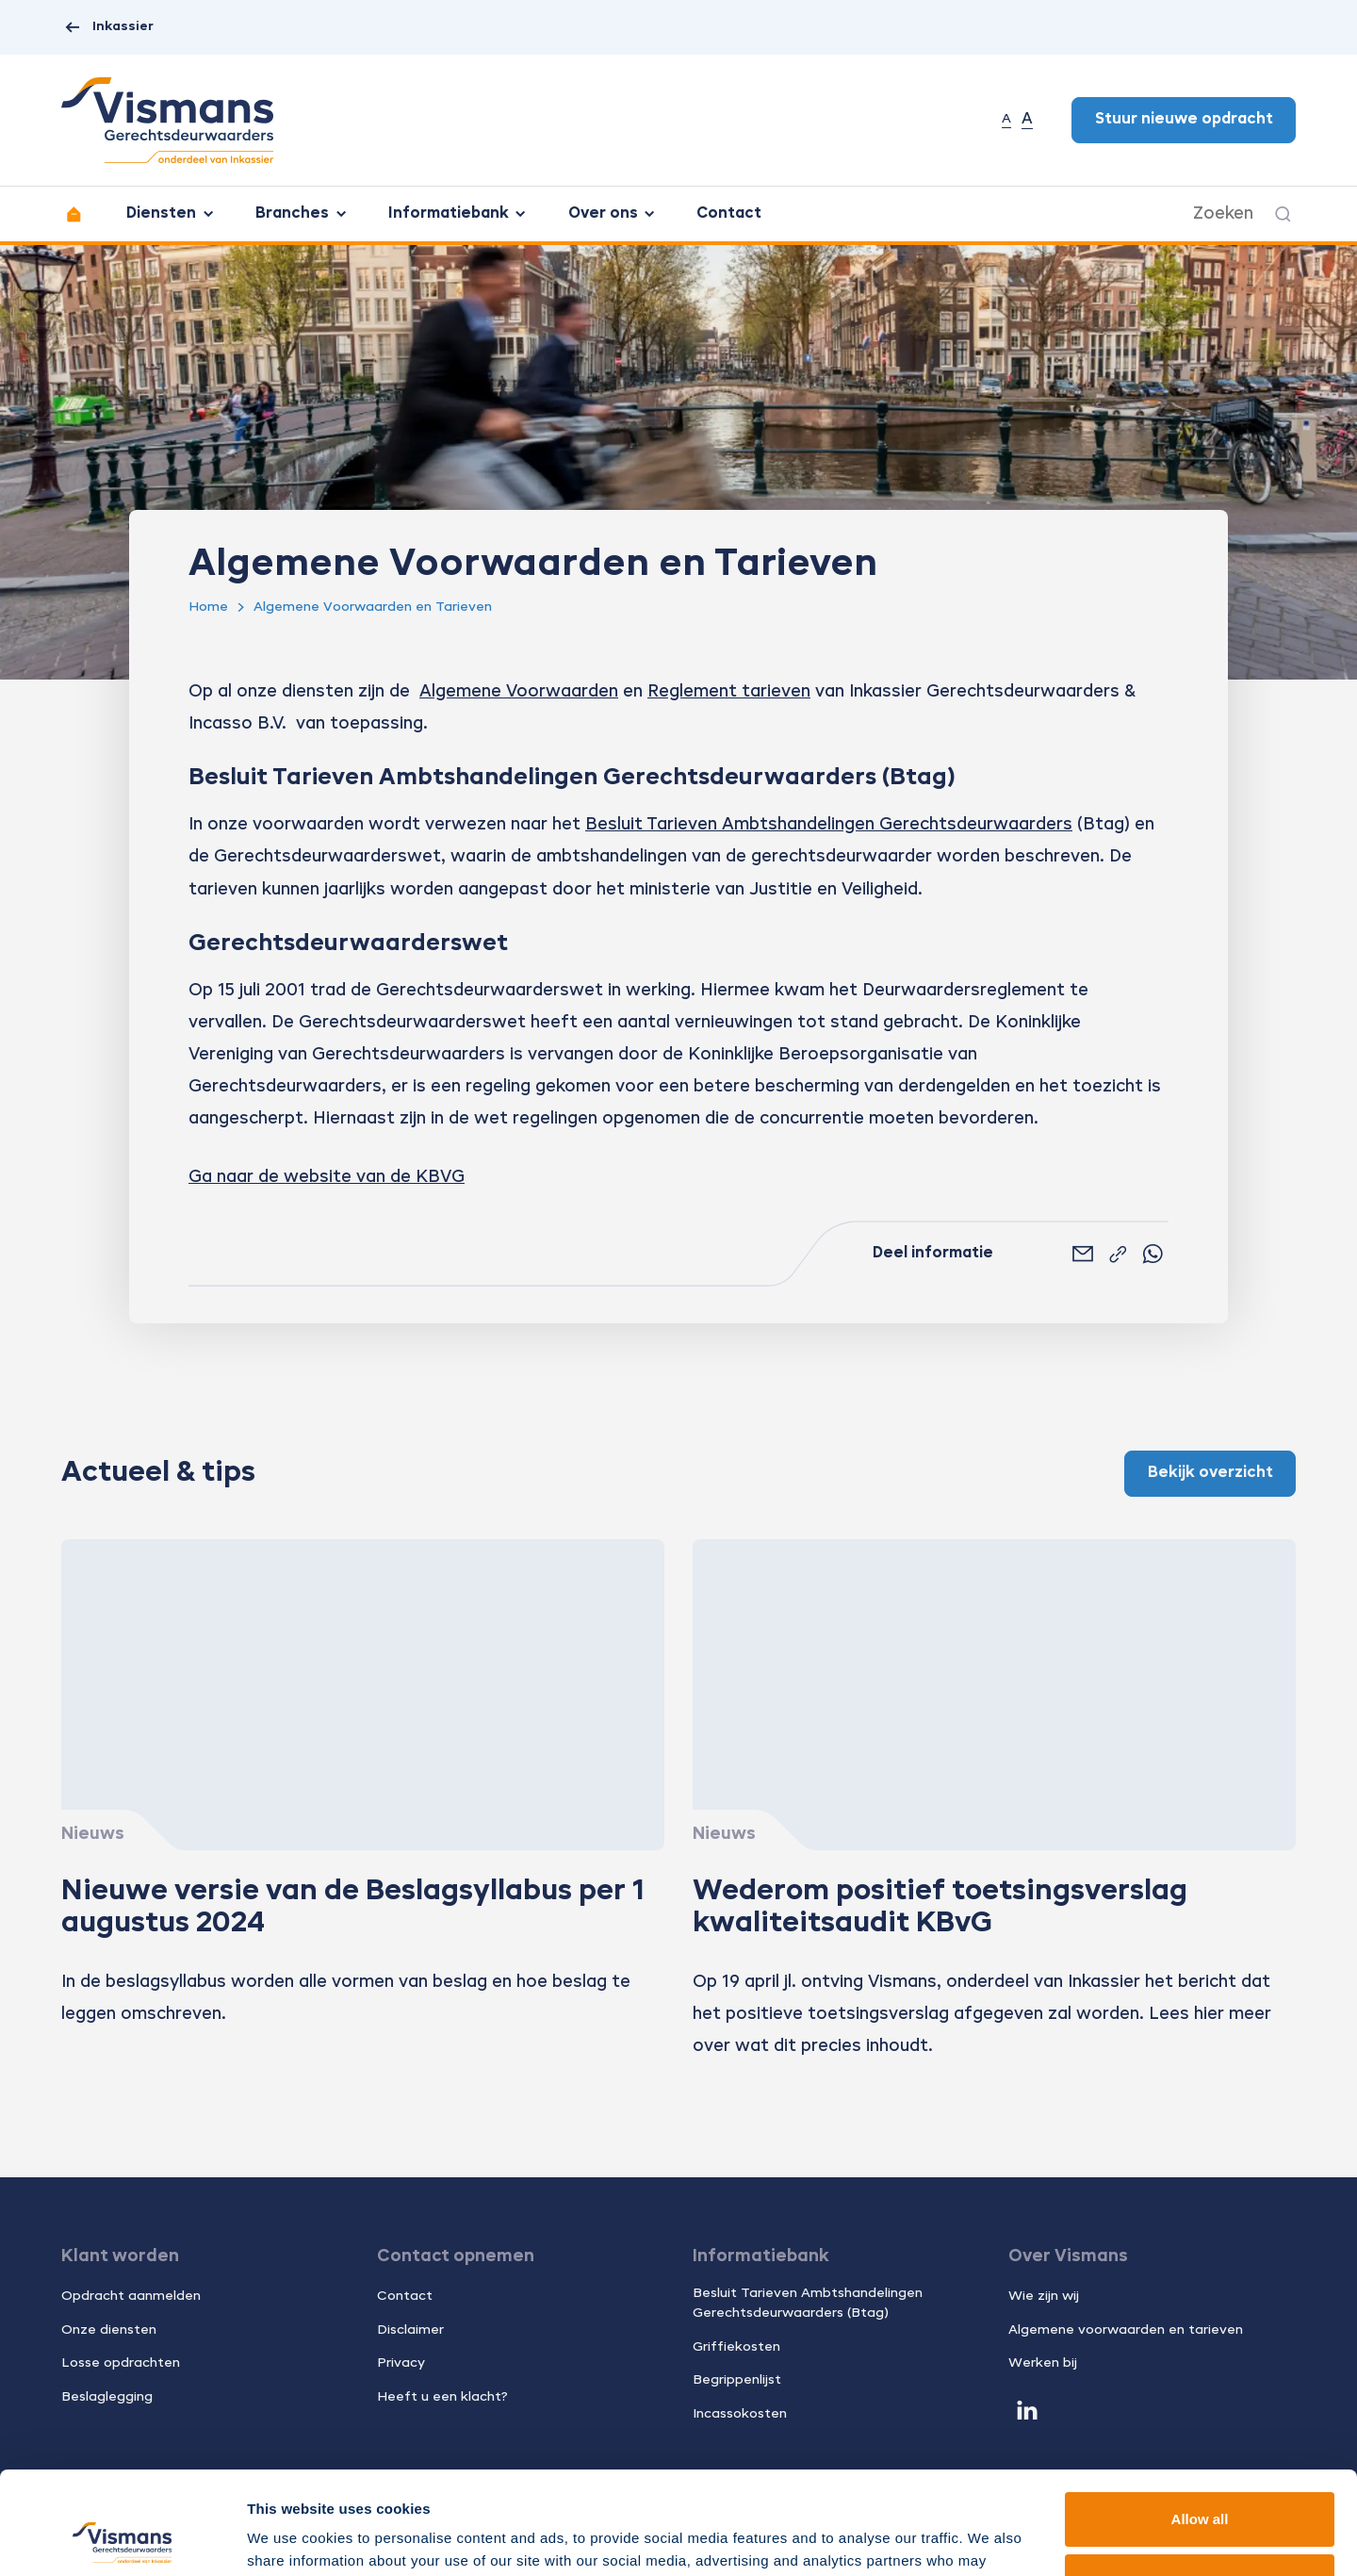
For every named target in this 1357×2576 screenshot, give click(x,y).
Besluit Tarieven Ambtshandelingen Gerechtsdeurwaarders (828, 824)
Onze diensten (108, 2330)
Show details (291, 2539)
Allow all (1200, 2423)
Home (208, 607)
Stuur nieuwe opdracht (1184, 119)
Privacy (401, 2363)
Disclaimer (410, 2330)
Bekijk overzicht (1210, 1473)
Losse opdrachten (120, 2363)
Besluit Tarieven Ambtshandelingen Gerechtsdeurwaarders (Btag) (808, 2303)
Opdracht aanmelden (131, 2296)
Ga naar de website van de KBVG (326, 1177)
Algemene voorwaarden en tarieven (1125, 2330)
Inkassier (107, 28)
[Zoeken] (1283, 213)
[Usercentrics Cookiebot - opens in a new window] (122, 2539)
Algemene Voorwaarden (518, 691)
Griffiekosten (736, 2347)
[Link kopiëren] (1118, 1255)
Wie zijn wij (1043, 2296)
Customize (1200, 2484)
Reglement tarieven (728, 691)
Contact (728, 214)
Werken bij (1042, 2363)
